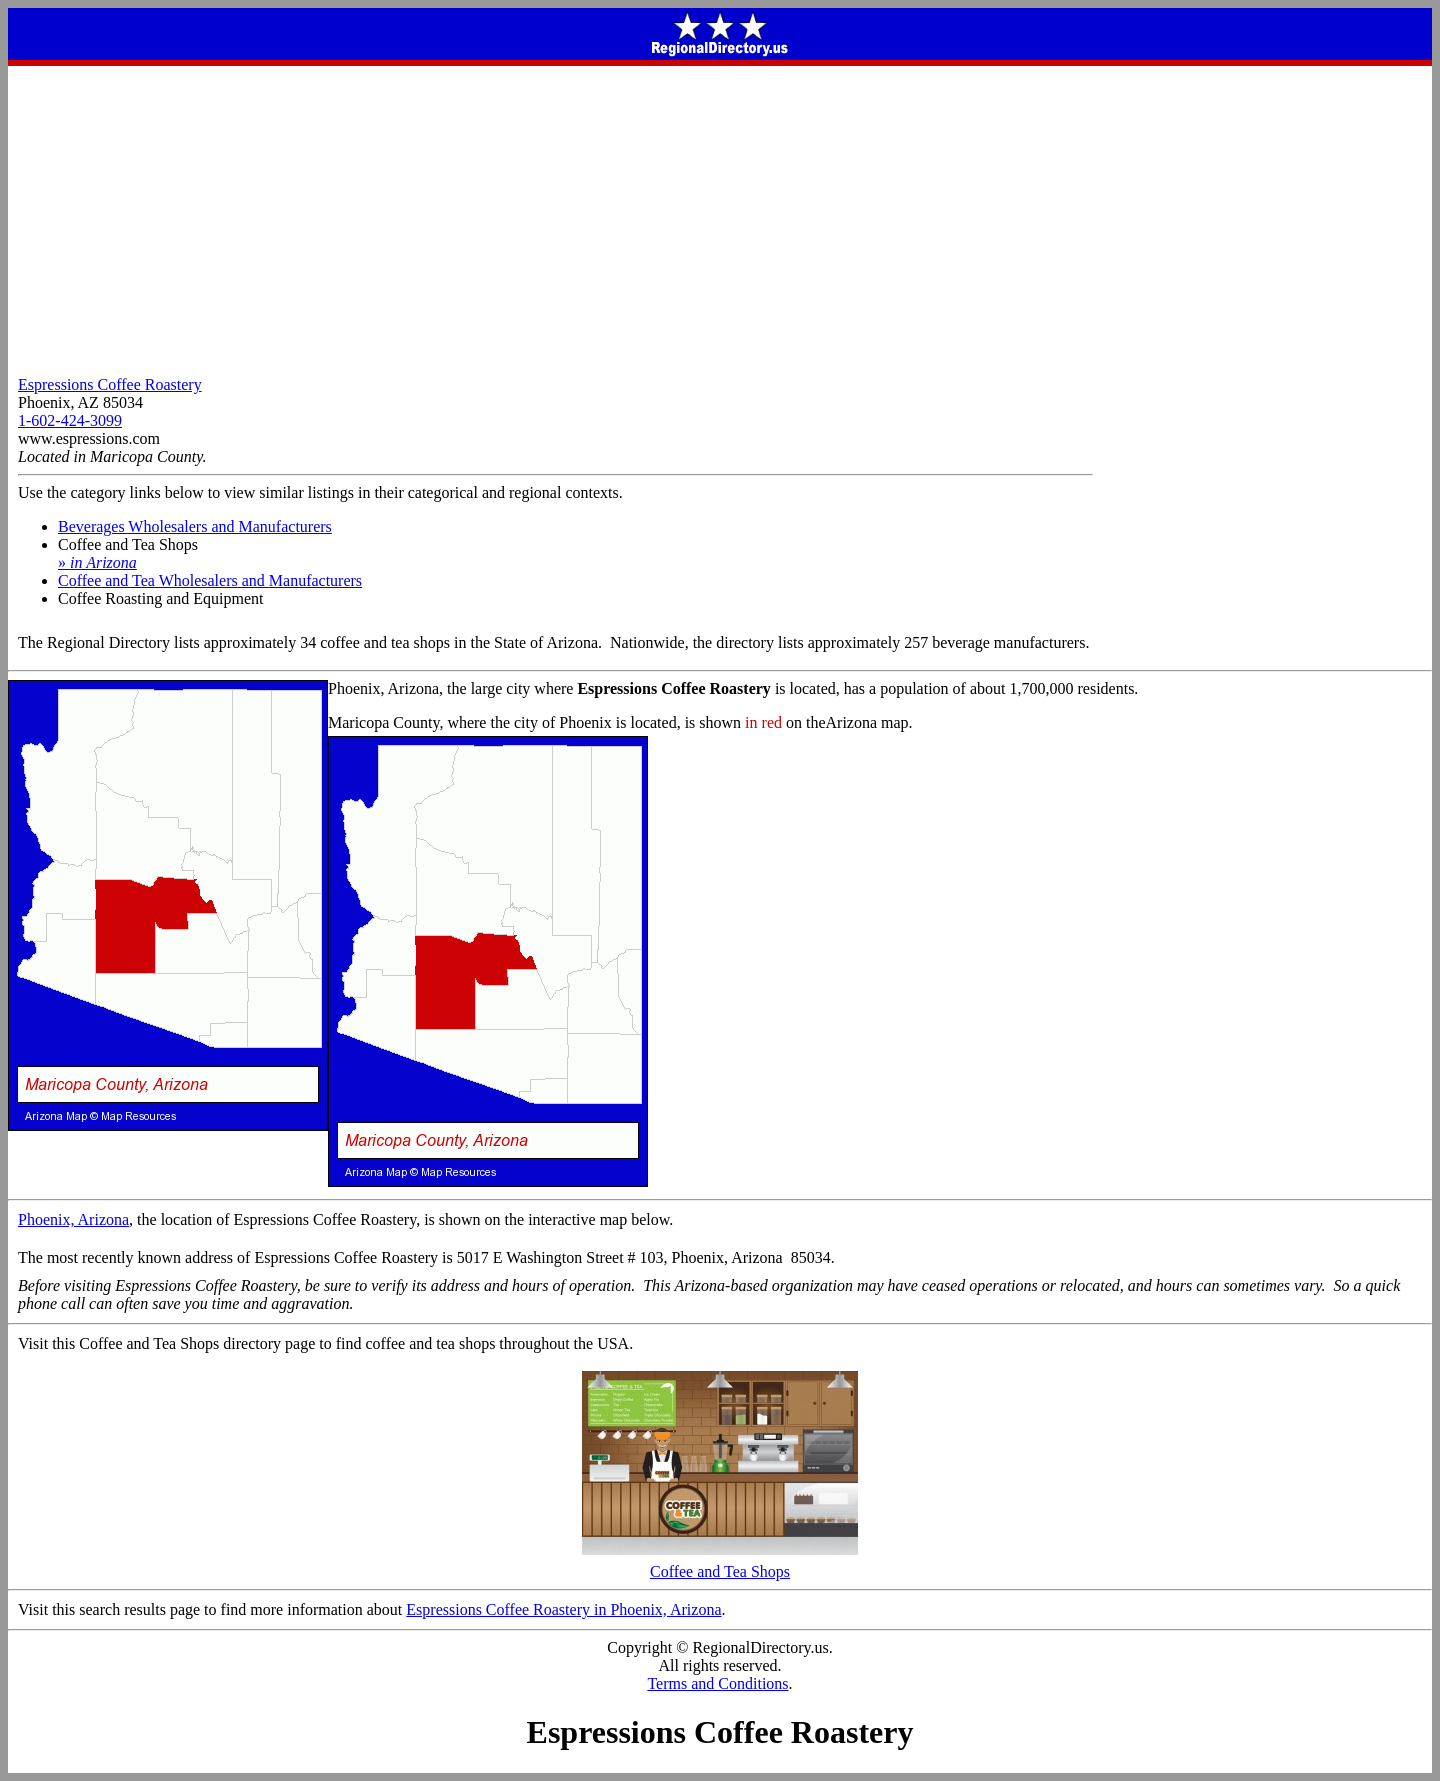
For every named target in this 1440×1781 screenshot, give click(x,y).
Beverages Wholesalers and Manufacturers (195, 526)
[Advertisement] (720, 216)
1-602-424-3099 (70, 420)
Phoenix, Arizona (73, 1219)
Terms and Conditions (717, 1683)
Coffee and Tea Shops (720, 1564)
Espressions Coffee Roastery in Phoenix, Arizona (563, 1609)
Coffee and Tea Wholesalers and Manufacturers (210, 580)
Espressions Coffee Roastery (110, 384)
